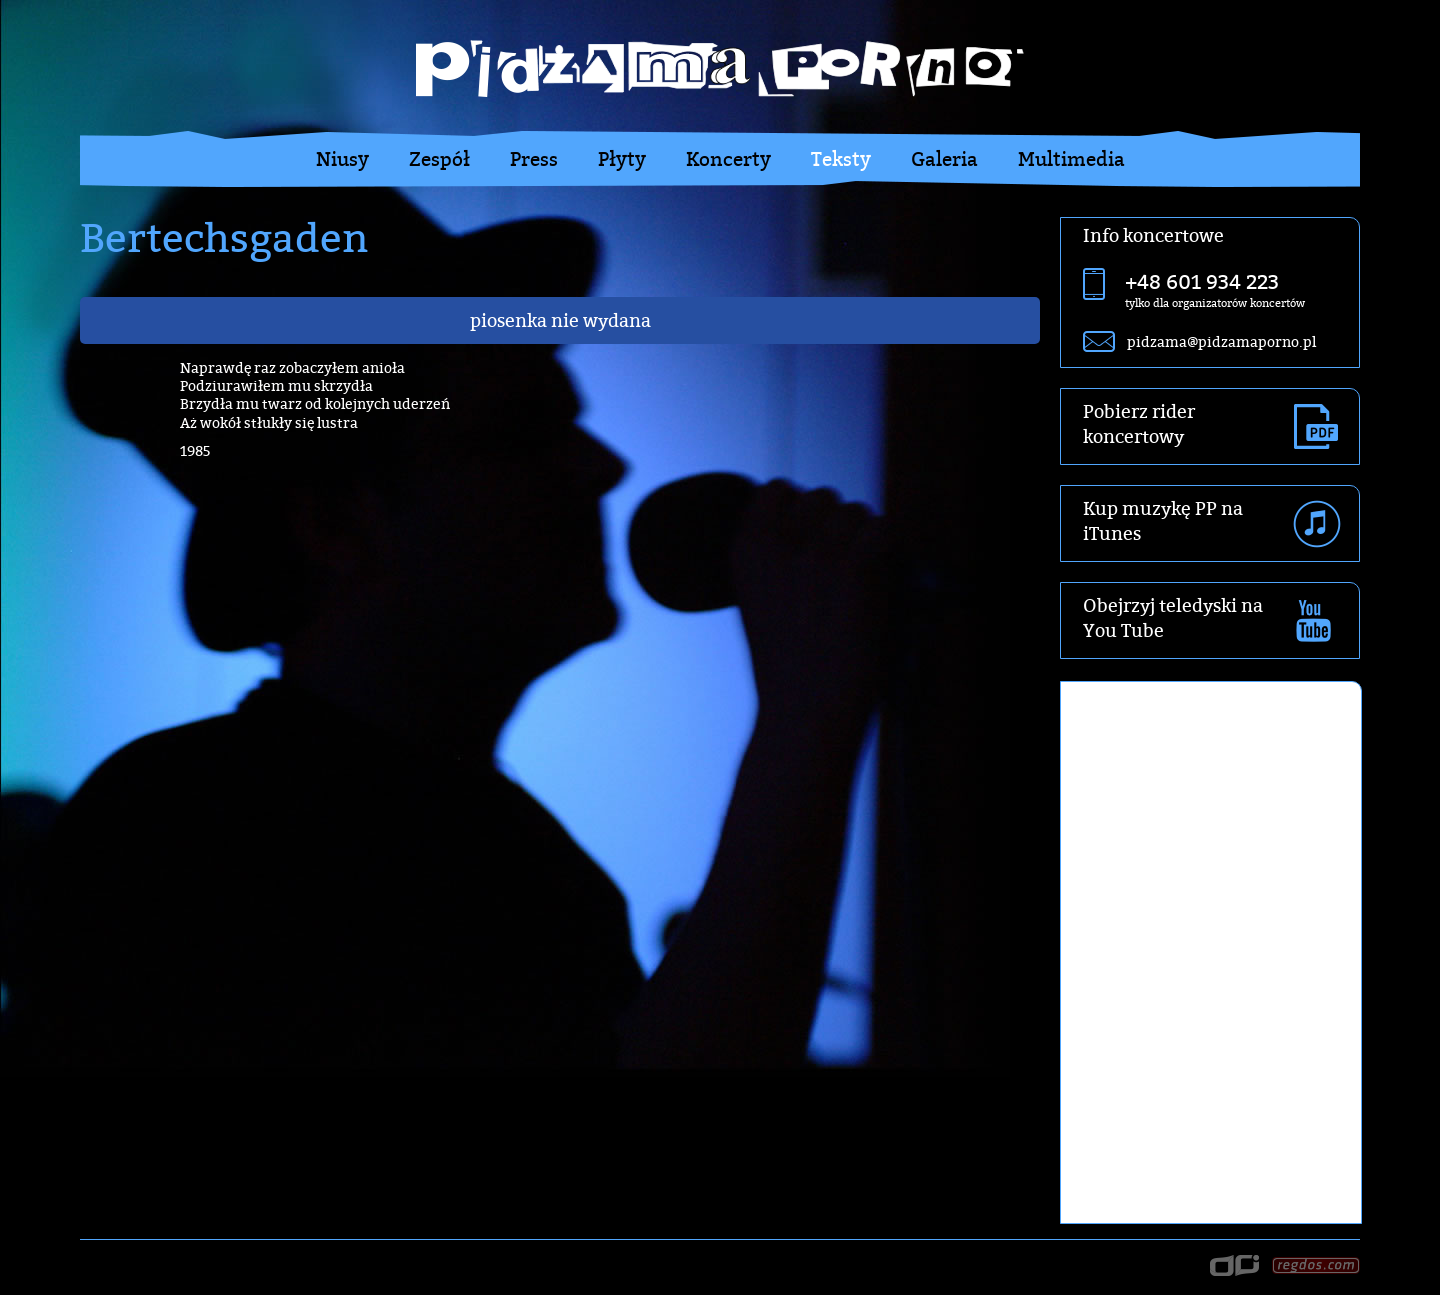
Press (534, 159)
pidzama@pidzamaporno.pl (1221, 341)
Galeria (944, 159)
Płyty (622, 159)
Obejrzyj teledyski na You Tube (1173, 618)
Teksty (841, 159)
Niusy (342, 159)
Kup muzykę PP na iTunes (1163, 521)
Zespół (439, 159)
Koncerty (728, 159)
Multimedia (1071, 159)
